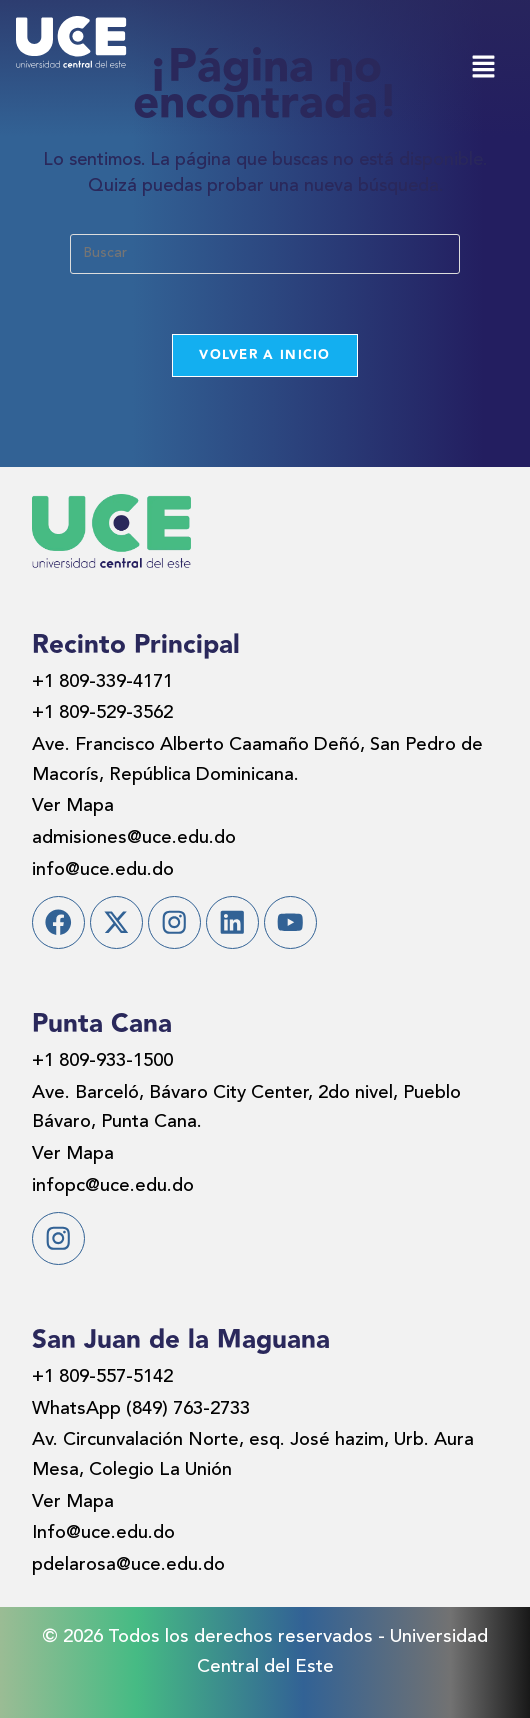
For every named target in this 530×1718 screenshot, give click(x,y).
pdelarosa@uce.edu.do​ (128, 1565)
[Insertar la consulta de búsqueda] (265, 254)
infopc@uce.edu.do (113, 1186)
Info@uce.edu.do (103, 1533)
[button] (483, 68)
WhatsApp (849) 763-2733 (141, 1409)
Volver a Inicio (265, 355)
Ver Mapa (73, 806)
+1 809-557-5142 (102, 1377)
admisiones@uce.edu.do (134, 838)
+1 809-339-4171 (102, 682)
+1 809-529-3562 (102, 713)
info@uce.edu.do (103, 870)
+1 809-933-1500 (102, 1061)
